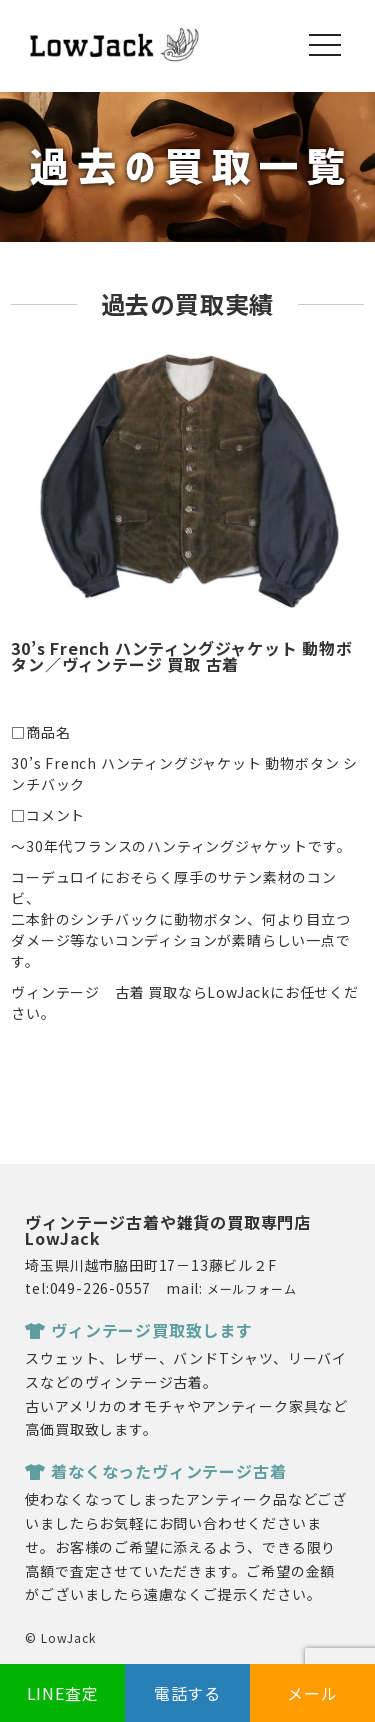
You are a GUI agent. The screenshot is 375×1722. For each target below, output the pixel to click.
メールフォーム (252, 1288)
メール (312, 1693)
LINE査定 (63, 1693)
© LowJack (60, 1637)
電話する (187, 1693)
